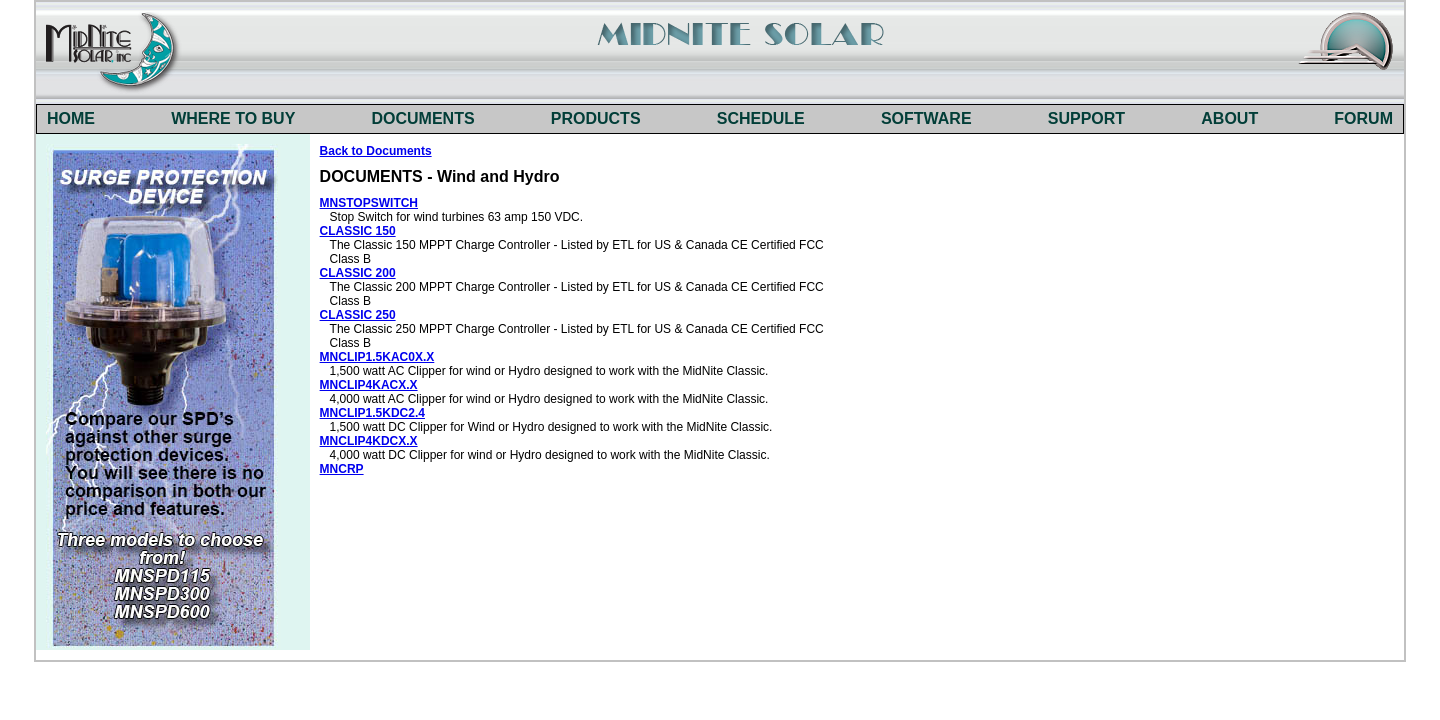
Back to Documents (376, 151)
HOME (71, 118)
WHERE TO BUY (233, 118)
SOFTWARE (926, 118)
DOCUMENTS (423, 118)
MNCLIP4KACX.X (369, 385)
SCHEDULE (761, 118)
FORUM (1363, 118)
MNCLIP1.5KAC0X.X (377, 357)
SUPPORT (1086, 118)
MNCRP (342, 469)
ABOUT (1229, 118)
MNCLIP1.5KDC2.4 (372, 413)
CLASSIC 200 (358, 273)
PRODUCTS (596, 118)
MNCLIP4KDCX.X (369, 441)
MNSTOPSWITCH (369, 203)
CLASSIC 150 (358, 231)
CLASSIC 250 (358, 315)
